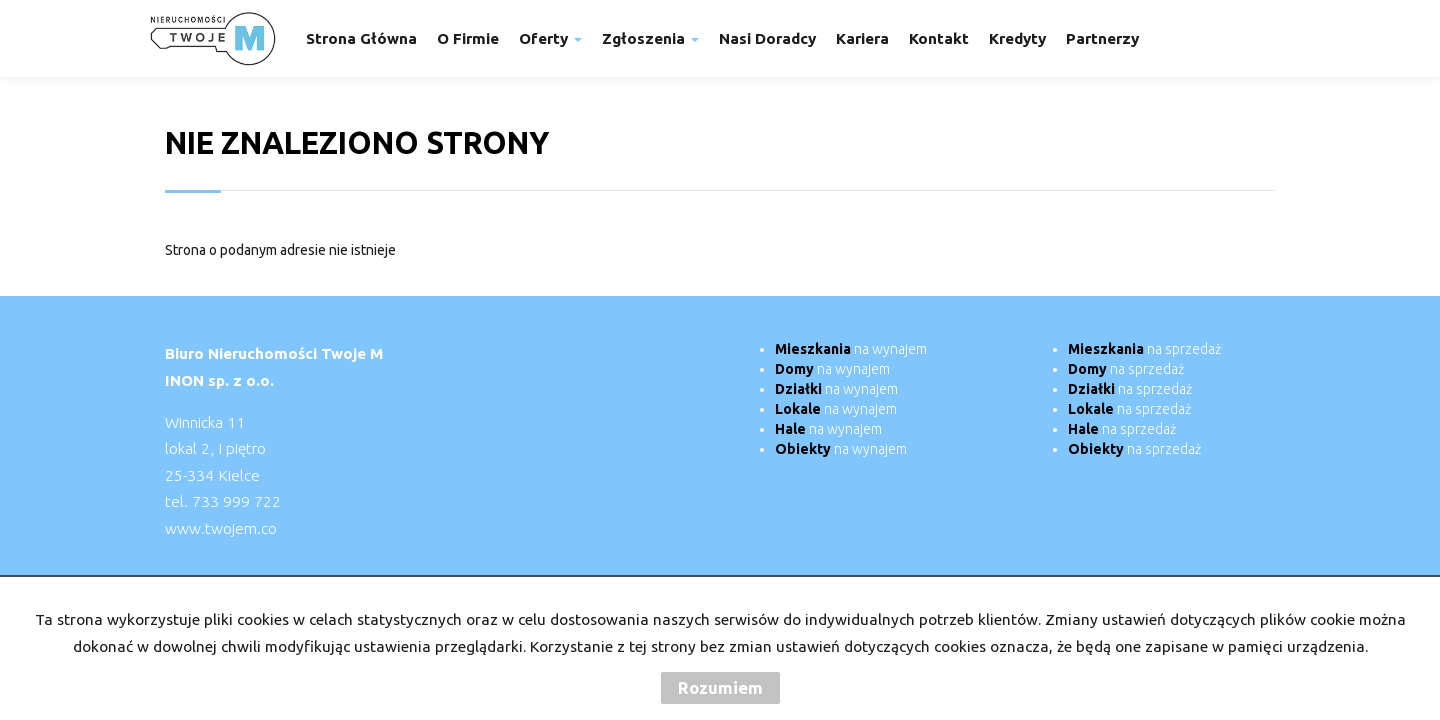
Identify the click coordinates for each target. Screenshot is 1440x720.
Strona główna (361, 38)
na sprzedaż (1144, 349)
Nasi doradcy (767, 38)
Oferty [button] (550, 38)
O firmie (468, 38)
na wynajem (851, 349)
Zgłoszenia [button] (650, 38)
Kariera (862, 38)
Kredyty (1017, 38)
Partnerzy (1102, 38)
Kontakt (939, 38)
